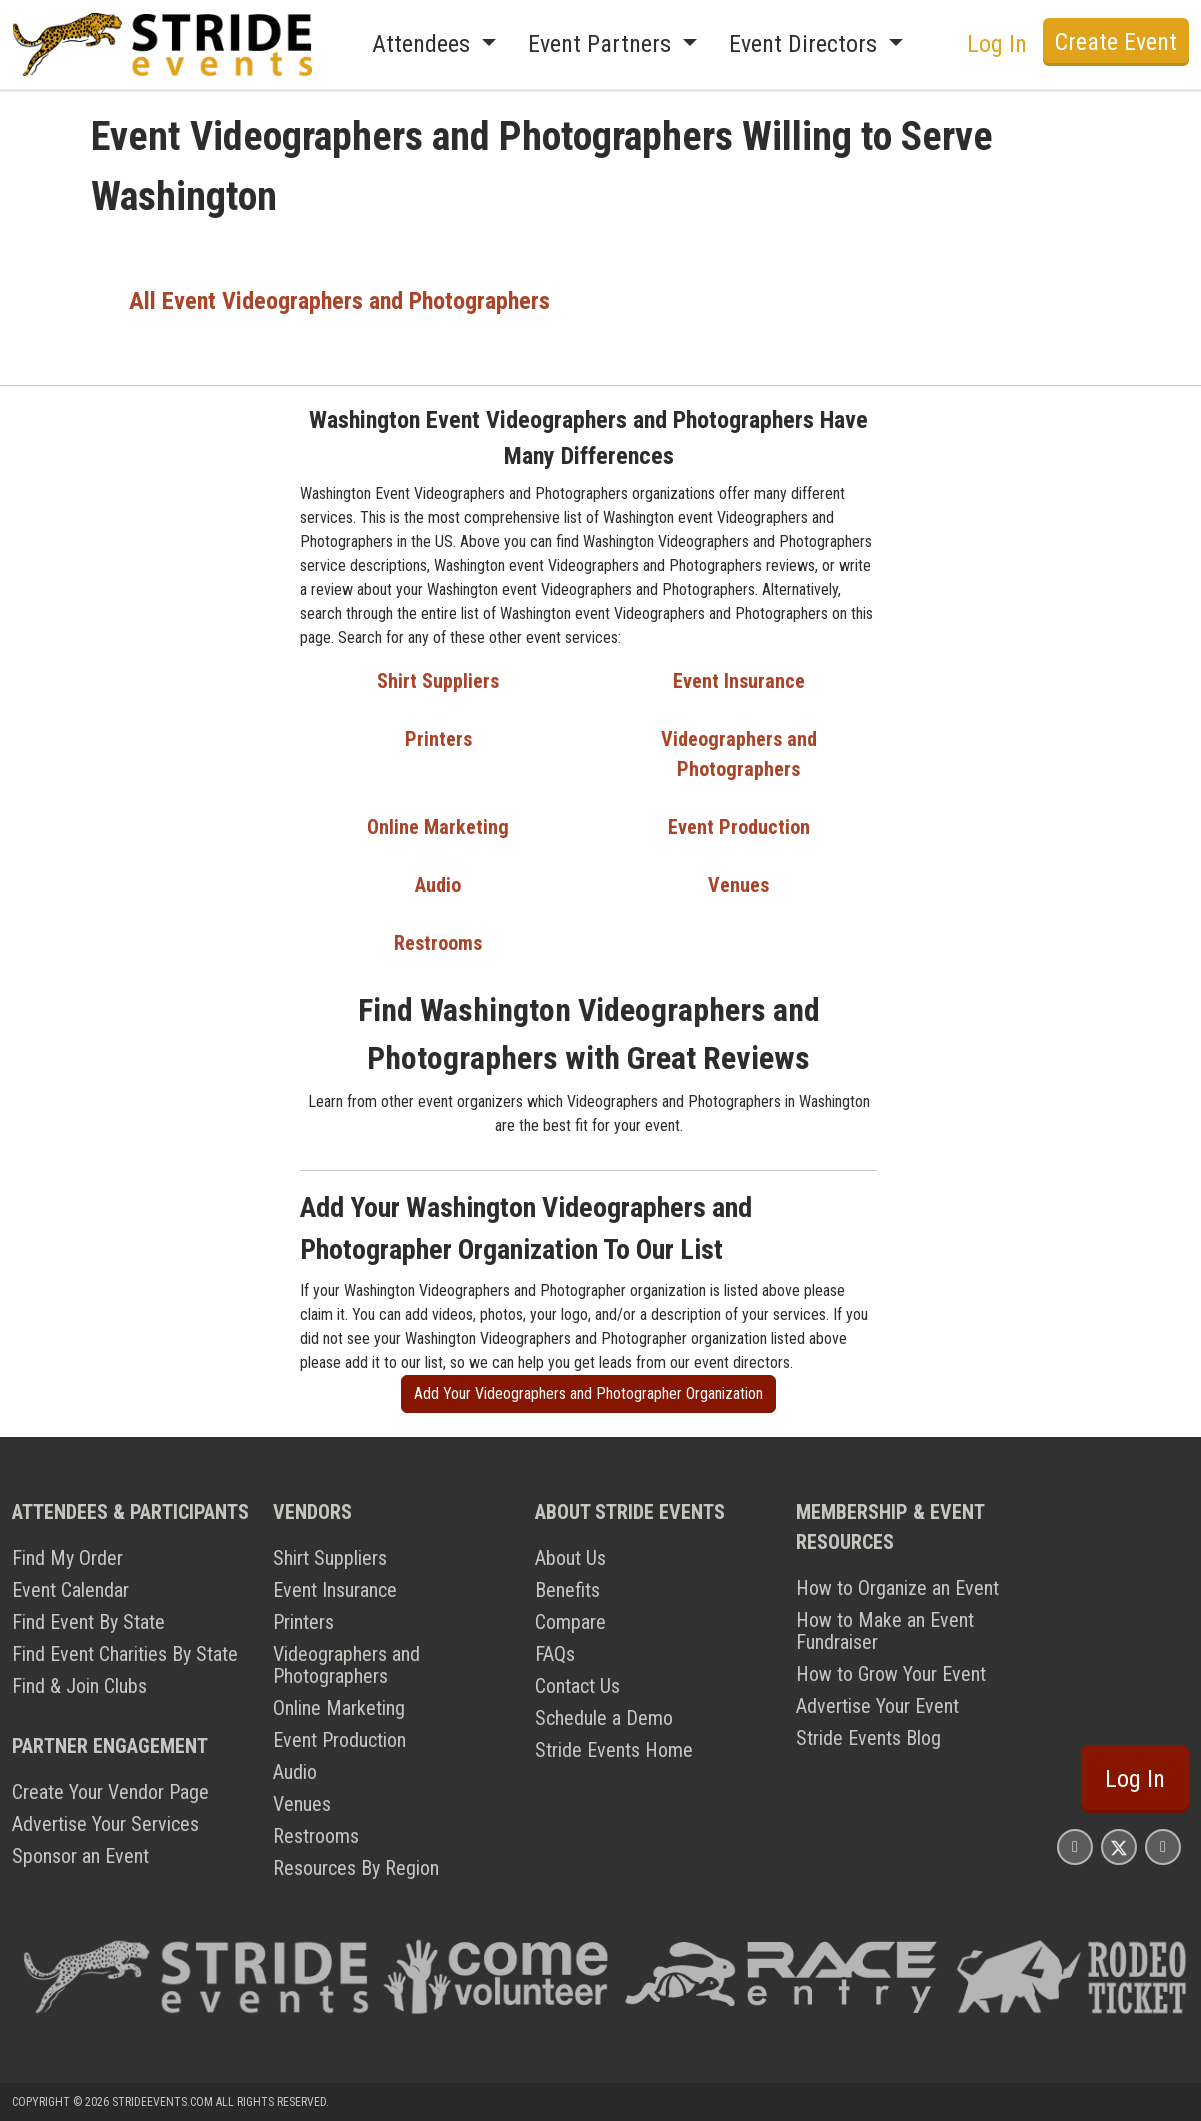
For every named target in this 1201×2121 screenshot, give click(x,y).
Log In (997, 44)
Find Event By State (88, 1622)
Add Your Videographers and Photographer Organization (588, 1393)
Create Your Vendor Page (110, 1792)
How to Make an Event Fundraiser (885, 1631)
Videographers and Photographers (346, 1665)
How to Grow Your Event (891, 1674)
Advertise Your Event (877, 1706)
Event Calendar (70, 1590)
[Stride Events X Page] (1119, 1846)
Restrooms (438, 943)
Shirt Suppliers (438, 681)
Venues (738, 885)
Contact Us (577, 1686)
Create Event (1116, 42)
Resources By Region (356, 1868)
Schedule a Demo (604, 1718)
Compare (570, 1622)
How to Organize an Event (897, 1588)
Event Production (739, 827)
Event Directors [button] (806, 44)
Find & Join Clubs (79, 1686)
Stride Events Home (614, 1750)
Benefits (567, 1590)
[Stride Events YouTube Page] (1163, 1846)
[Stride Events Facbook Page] (1075, 1846)
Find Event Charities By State (125, 1654)
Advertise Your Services (105, 1824)
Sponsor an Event (80, 1856)
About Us (570, 1558)
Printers (438, 739)
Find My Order (67, 1558)
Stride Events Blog (868, 1738)
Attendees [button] (424, 44)
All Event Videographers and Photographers (339, 301)
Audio (438, 885)
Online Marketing (438, 827)
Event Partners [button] (602, 44)
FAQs (555, 1654)
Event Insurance (739, 681)
